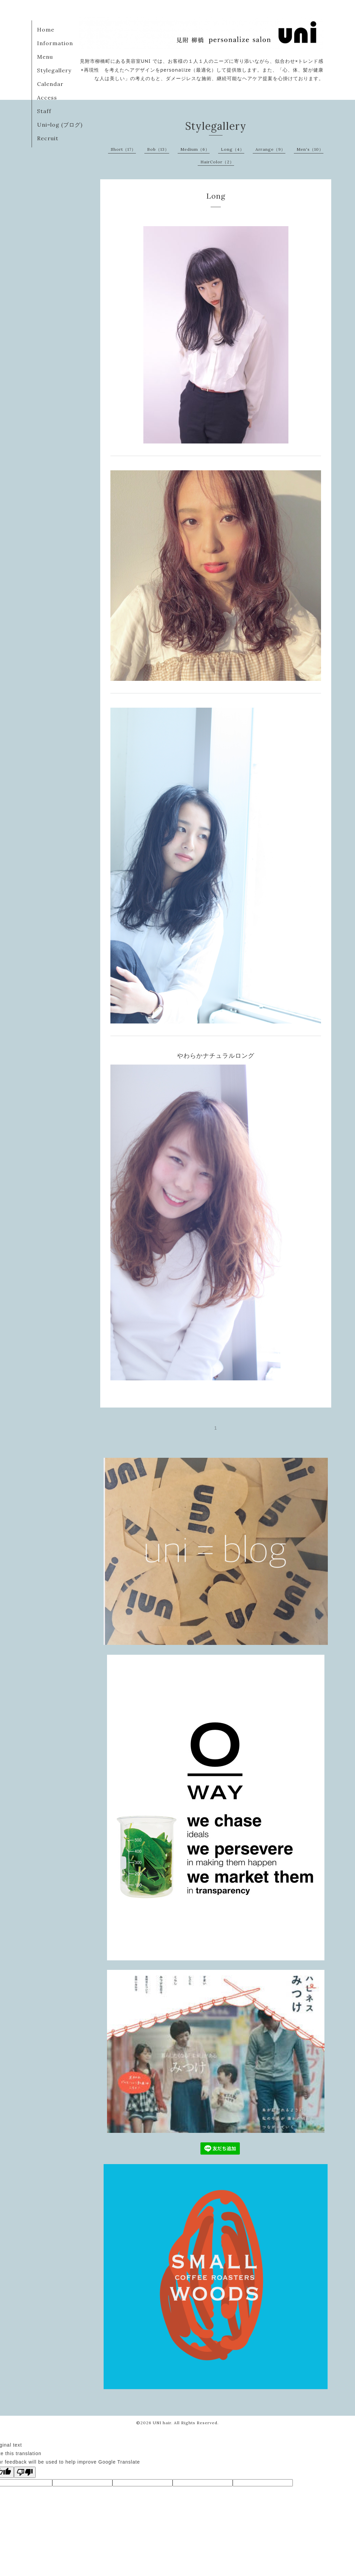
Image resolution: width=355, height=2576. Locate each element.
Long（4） (232, 149)
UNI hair (162, 2422)
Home (45, 29)
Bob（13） (158, 149)
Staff (44, 111)
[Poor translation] (25, 2472)
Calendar (50, 83)
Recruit (47, 138)
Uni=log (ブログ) (60, 124)
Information (55, 43)
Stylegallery (54, 70)
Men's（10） (310, 149)
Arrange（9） (270, 149)
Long (216, 196)
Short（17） (123, 149)
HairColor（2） (217, 161)
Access (47, 97)
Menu (45, 56)
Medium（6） (195, 149)
